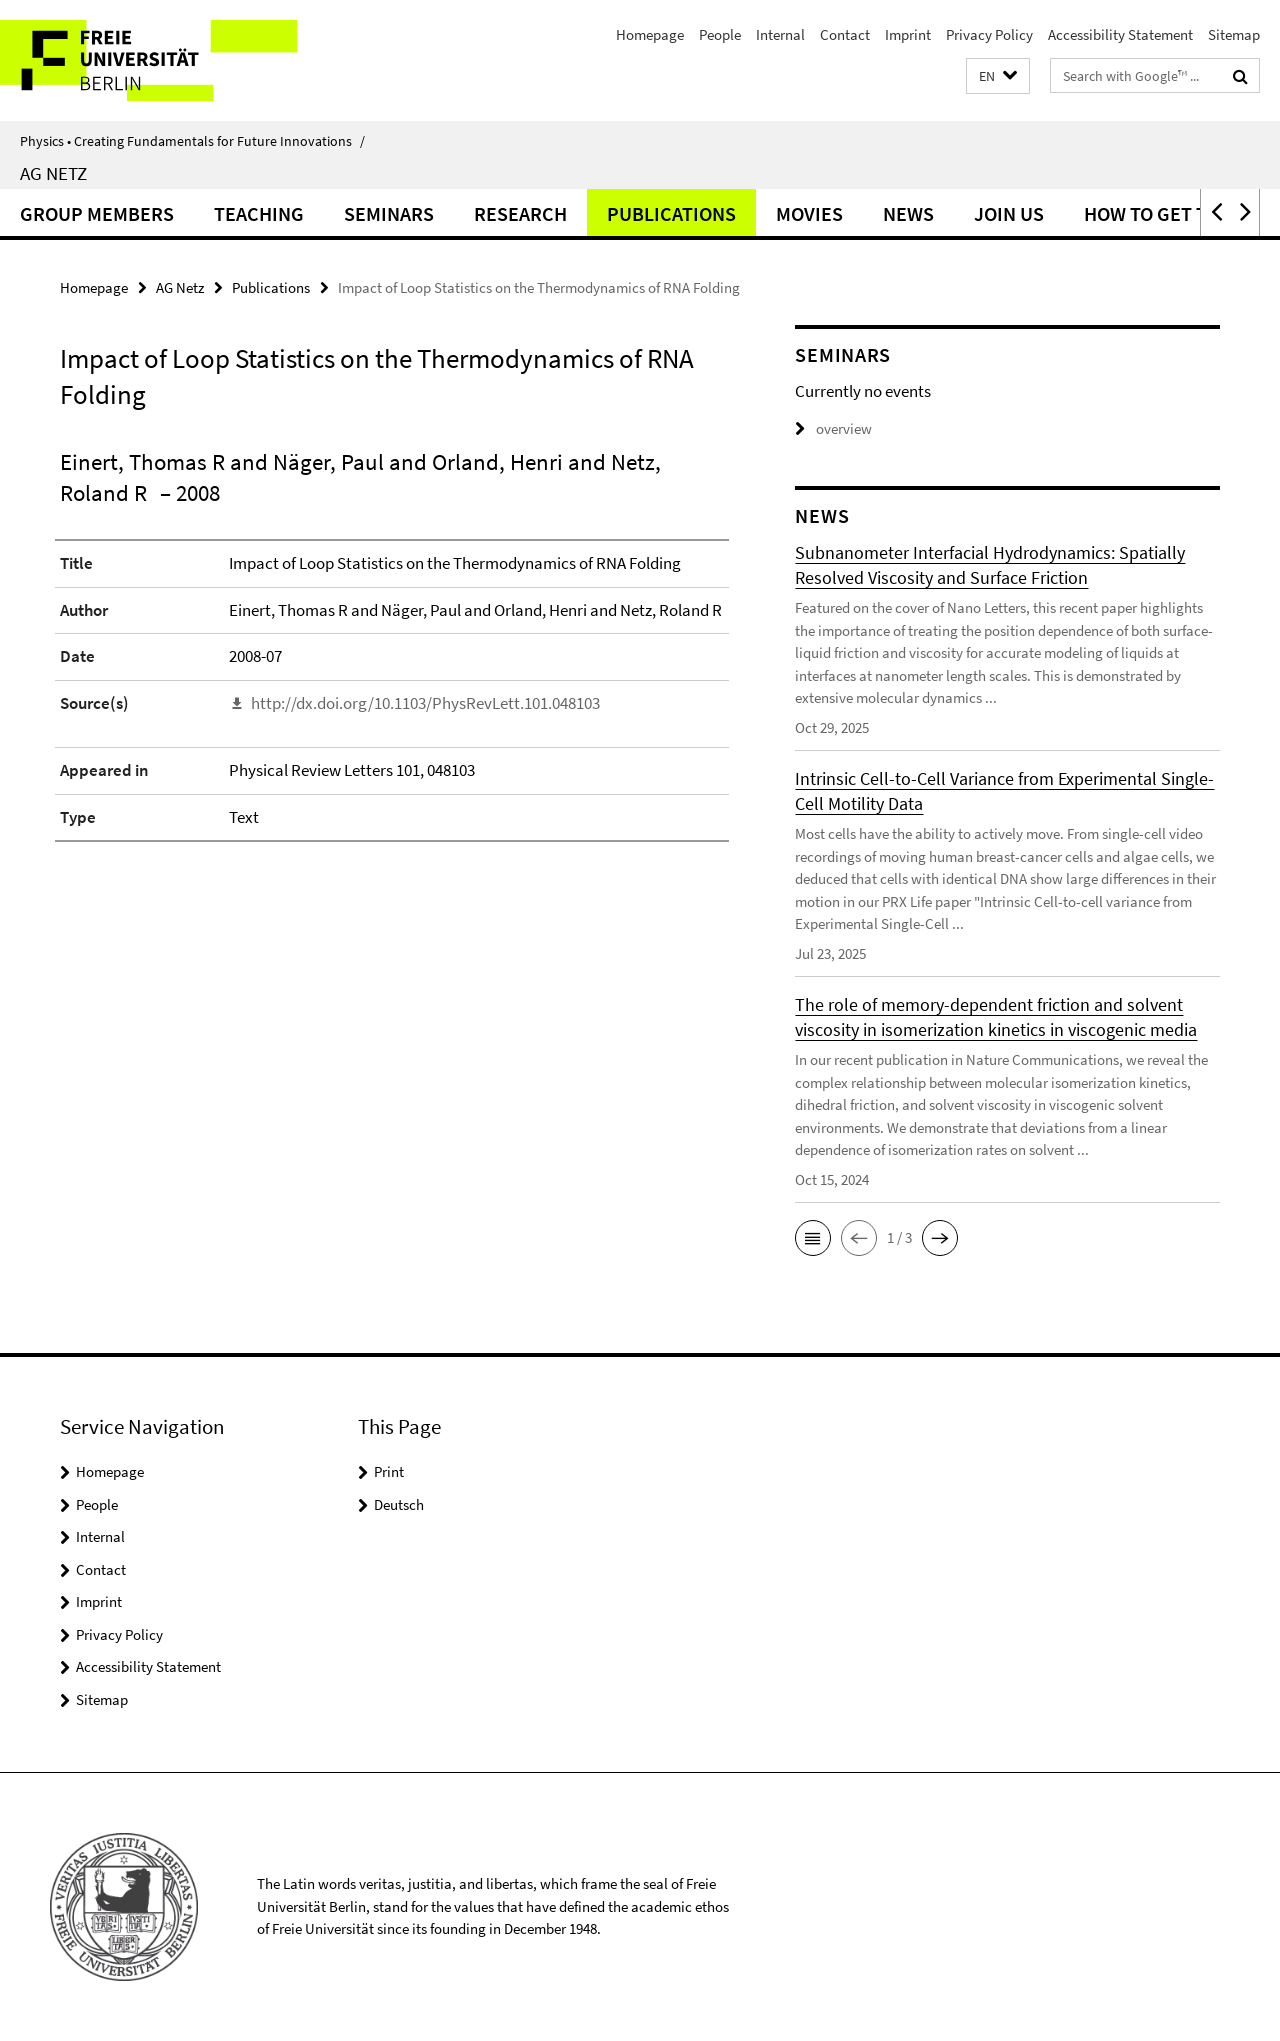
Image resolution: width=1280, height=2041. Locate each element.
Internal (780, 34)
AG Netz (53, 173)
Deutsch (399, 1504)
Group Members (97, 213)
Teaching (259, 213)
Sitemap (1234, 34)
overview (833, 428)
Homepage (650, 34)
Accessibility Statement (1120, 34)
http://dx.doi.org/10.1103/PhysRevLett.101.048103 (425, 703)
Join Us (1009, 213)
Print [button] (389, 1471)
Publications (671, 213)
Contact (845, 34)
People (720, 34)
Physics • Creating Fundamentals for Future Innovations (192, 141)
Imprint (908, 34)
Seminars (389, 213)
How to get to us (1165, 213)
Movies (809, 213)
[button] (998, 76)
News (908, 213)
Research (520, 213)
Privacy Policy (989, 34)
